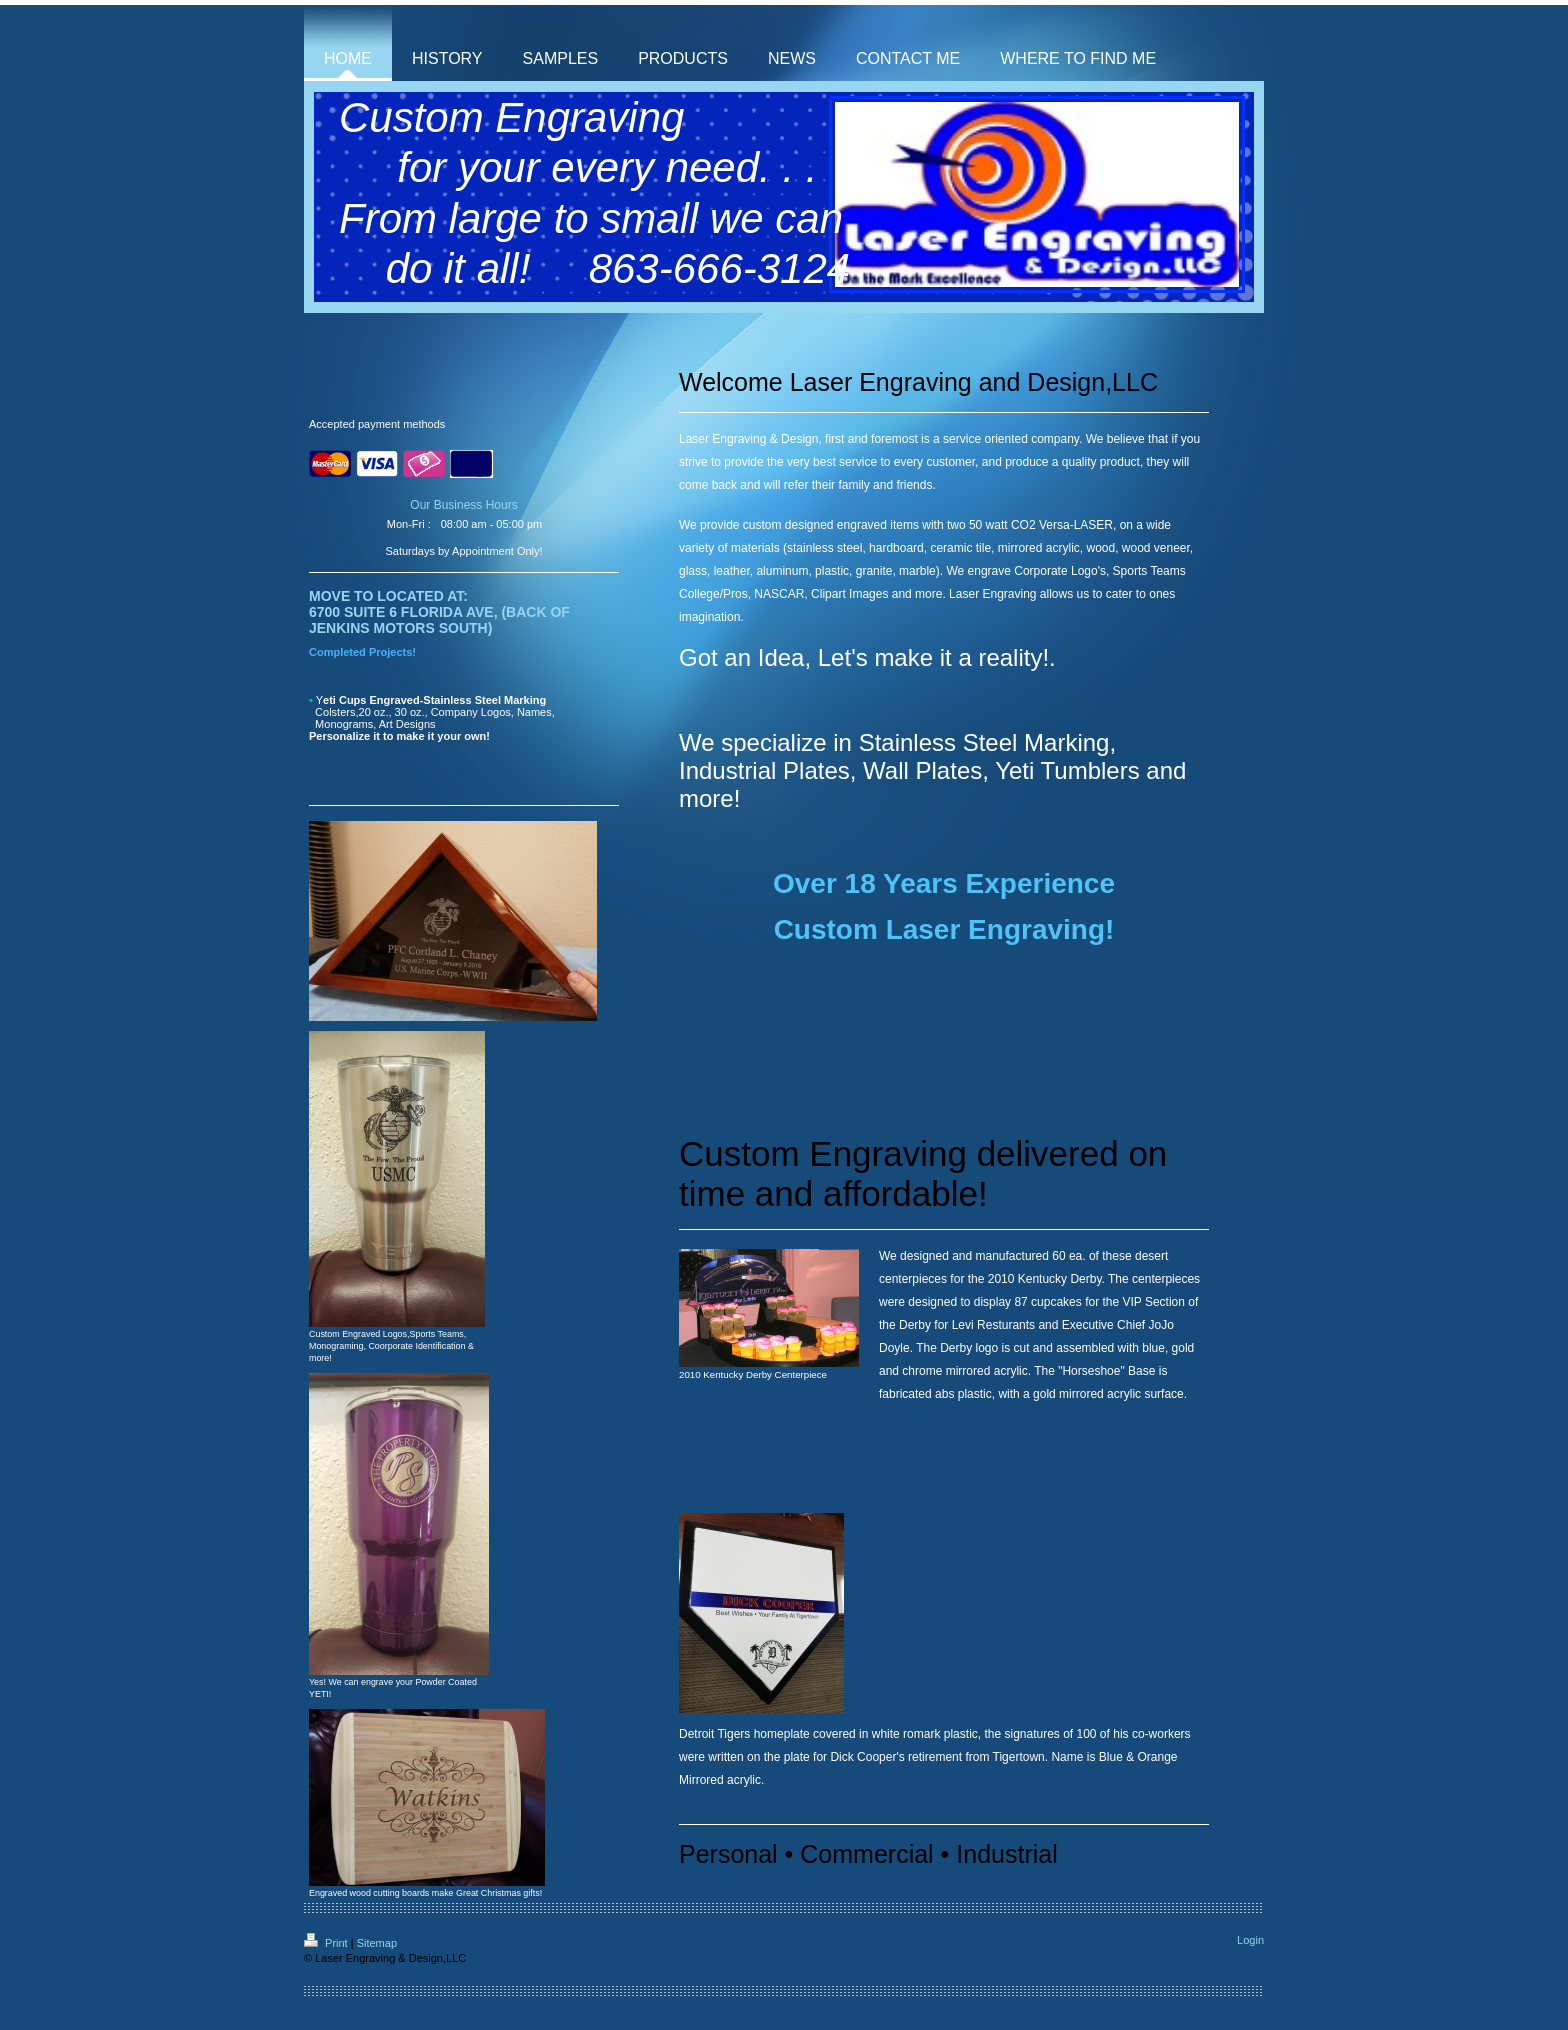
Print (327, 1943)
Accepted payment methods (377, 424)
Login (1250, 1940)
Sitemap (377, 1943)
